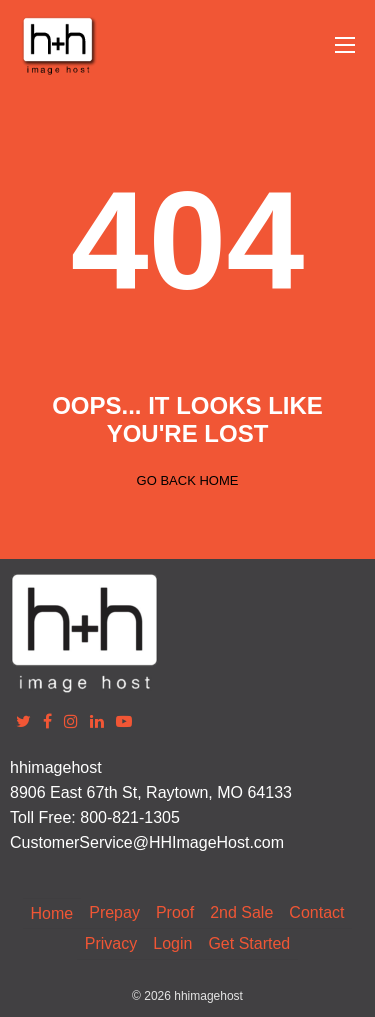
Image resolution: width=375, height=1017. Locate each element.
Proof (175, 912)
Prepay (114, 912)
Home (52, 913)
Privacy (111, 943)
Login (172, 943)
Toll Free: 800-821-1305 (95, 817)
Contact (316, 912)
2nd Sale (241, 912)
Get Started (249, 943)
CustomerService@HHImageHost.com (147, 842)
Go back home (188, 480)
